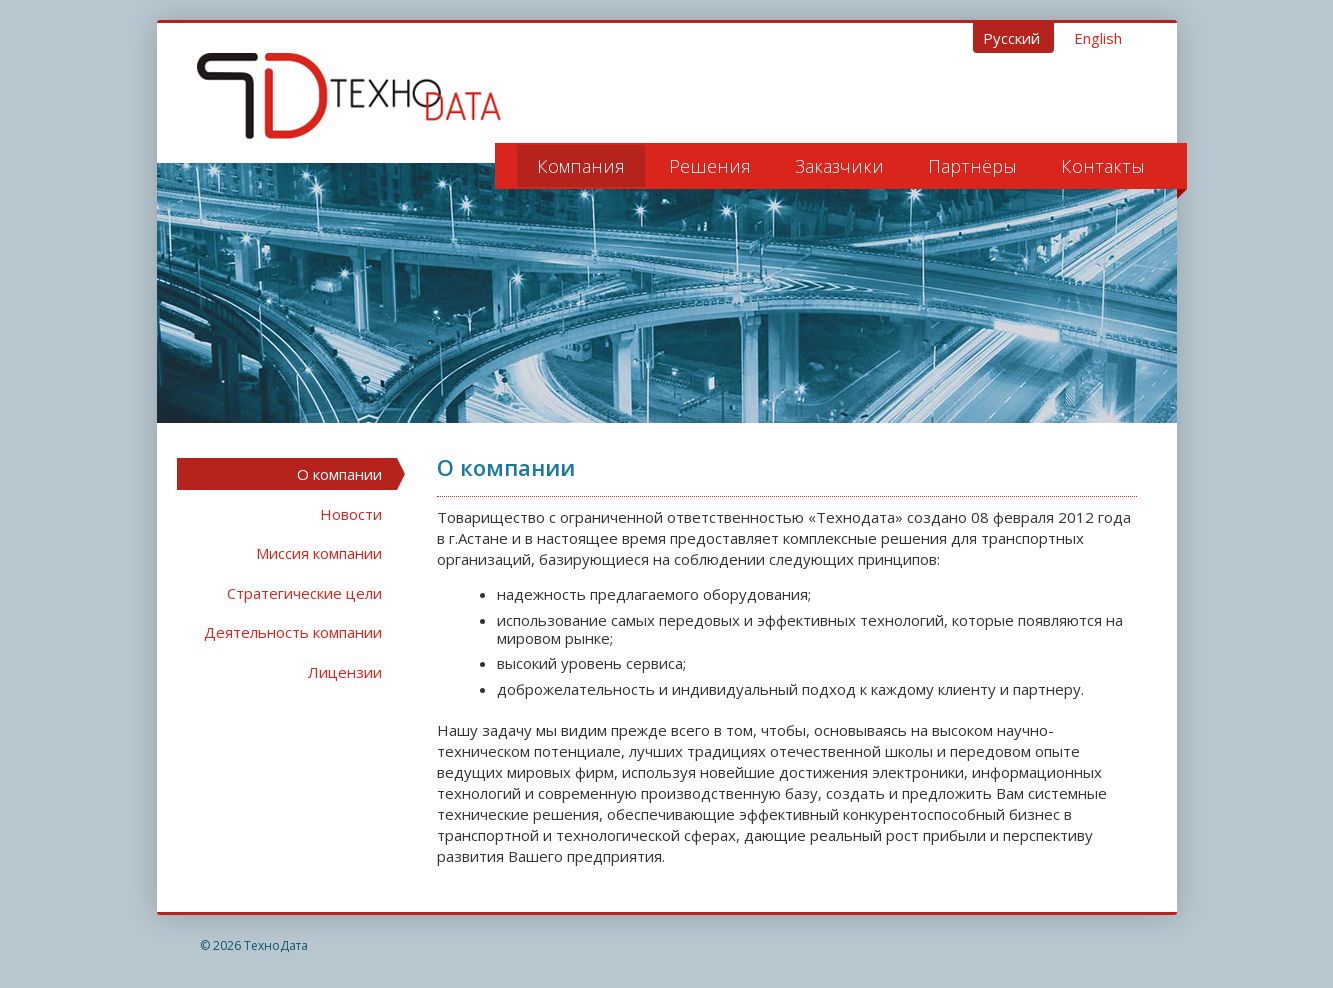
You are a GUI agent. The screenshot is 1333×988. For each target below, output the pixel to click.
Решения (710, 166)
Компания (581, 166)
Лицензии (345, 672)
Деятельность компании (293, 632)
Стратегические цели (304, 593)
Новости (351, 514)
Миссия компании (319, 553)
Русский (1013, 38)
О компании (339, 474)
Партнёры (972, 166)
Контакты (1103, 166)
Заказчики (839, 166)
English (1098, 38)
